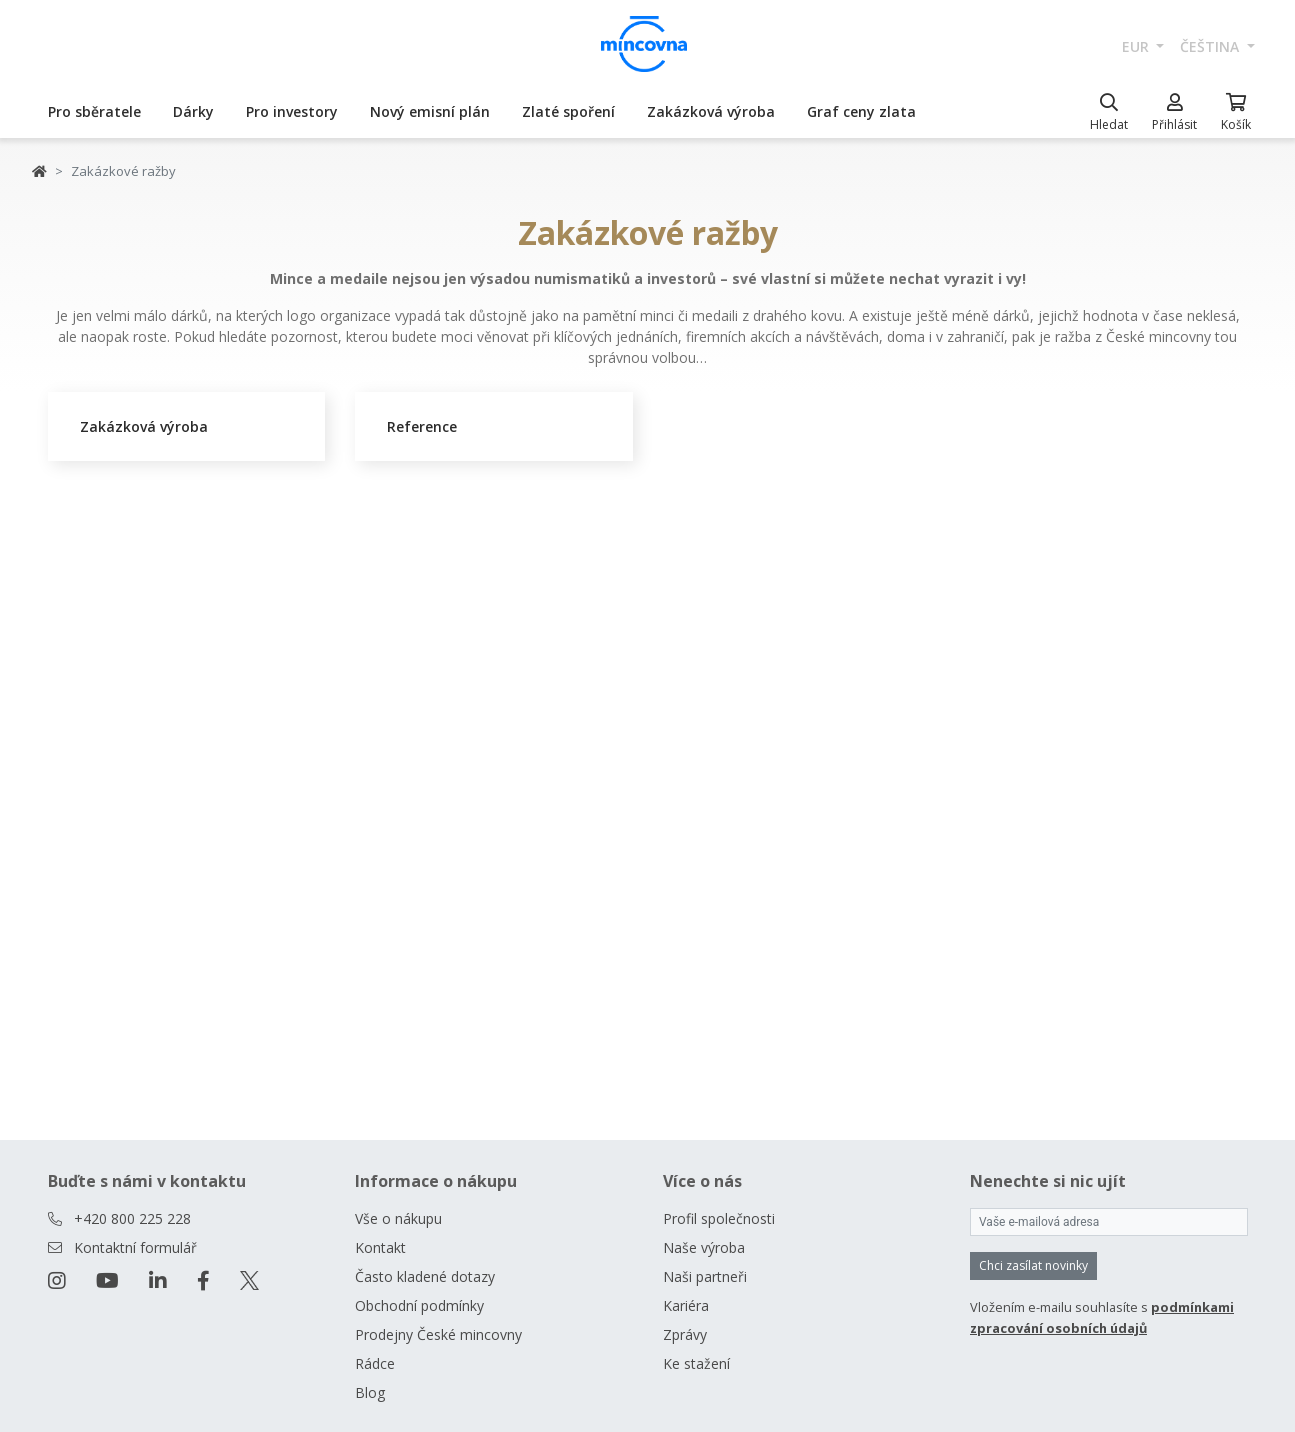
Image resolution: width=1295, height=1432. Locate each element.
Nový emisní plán (430, 111)
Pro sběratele (94, 111)
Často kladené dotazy (425, 1276)
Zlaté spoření (568, 111)
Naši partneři (705, 1276)
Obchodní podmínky (419, 1305)
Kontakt (380, 1247)
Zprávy (685, 1334)
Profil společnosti (719, 1218)
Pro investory (292, 111)
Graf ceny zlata (861, 111)
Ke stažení (696, 1363)
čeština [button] (1211, 46)
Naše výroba (704, 1247)
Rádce (375, 1363)
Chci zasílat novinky (1033, 1265)
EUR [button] (1137, 46)
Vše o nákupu (398, 1218)
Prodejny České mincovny (438, 1334)
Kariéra (686, 1305)
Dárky (193, 111)
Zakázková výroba (711, 111)
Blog (370, 1392)
